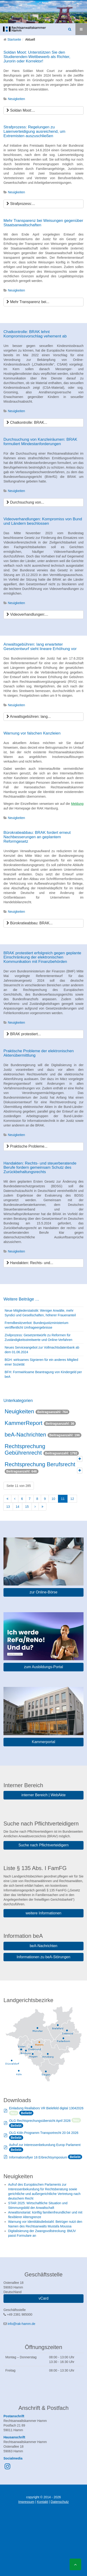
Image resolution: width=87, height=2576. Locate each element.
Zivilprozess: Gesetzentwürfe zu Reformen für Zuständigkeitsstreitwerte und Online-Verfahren (38, 1337)
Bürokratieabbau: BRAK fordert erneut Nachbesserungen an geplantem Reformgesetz (37, 837)
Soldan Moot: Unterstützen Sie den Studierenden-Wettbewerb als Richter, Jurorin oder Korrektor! (36, 56)
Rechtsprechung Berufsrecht (40, 1464)
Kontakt (42, 2502)
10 (53, 1499)
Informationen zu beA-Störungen (43, 1957)
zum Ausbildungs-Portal (43, 1667)
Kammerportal (43, 1742)
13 (8, 1506)
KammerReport (23, 1423)
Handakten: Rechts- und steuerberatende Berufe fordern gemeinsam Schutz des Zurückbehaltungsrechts (39, 1167)
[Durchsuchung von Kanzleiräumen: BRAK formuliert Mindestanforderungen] (43, 502)
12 (72, 1499)
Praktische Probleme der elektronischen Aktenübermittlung (38, 1053)
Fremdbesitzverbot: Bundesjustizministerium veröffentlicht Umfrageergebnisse (36, 1325)
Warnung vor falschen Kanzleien (32, 733)
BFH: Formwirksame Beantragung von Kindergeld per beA (43, 1374)
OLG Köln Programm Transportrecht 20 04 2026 (43, 2133)
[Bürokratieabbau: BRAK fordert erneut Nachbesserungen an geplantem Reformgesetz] (43, 923)
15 (27, 1506)
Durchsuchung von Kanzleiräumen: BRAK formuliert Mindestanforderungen (40, 441)
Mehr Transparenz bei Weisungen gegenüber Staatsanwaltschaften (43, 222)
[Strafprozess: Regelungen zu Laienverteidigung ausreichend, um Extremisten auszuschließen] (43, 204)
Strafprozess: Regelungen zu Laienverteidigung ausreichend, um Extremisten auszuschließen (34, 131)
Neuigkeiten (19, 1411)
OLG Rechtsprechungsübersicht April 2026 (40, 2121)
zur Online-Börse (43, 1592)
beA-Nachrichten (25, 1434)
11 (63, 1499)
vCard (43, 2298)
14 (17, 1506)
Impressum (26, 2502)
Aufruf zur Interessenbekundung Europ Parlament (45, 2145)
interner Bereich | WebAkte (43, 1795)
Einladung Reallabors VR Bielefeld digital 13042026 (46, 2108)
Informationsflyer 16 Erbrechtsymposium (38, 2157)
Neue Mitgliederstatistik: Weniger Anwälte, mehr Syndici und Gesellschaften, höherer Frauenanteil (40, 1313)
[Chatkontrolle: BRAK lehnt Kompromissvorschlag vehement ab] (43, 422)
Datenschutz (60, 2502)
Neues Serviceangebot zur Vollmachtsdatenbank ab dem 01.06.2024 (42, 1350)
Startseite (14, 39)
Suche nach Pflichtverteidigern (43, 1845)
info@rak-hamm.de (21, 2324)
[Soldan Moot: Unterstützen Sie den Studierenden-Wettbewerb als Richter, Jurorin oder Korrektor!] (43, 110)
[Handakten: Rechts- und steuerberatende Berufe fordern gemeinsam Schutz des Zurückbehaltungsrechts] (43, 1263)
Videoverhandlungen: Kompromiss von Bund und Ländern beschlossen (42, 521)
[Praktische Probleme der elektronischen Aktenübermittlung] (43, 1146)
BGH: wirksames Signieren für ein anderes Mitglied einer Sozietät (41, 1362)
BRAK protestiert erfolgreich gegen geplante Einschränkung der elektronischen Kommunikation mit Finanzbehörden (42, 957)
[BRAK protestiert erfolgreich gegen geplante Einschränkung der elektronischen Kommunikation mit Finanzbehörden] (43, 1034)
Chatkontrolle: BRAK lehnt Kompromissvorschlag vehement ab (35, 333)
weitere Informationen (43, 1913)
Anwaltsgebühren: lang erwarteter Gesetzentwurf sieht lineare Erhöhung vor (40, 646)
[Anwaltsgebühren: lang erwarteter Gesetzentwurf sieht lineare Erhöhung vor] (43, 716)
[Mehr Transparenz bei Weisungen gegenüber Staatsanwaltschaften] (43, 302)
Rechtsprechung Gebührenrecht (25, 1449)
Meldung (77, 804)
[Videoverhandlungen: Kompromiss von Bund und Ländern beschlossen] (43, 614)
